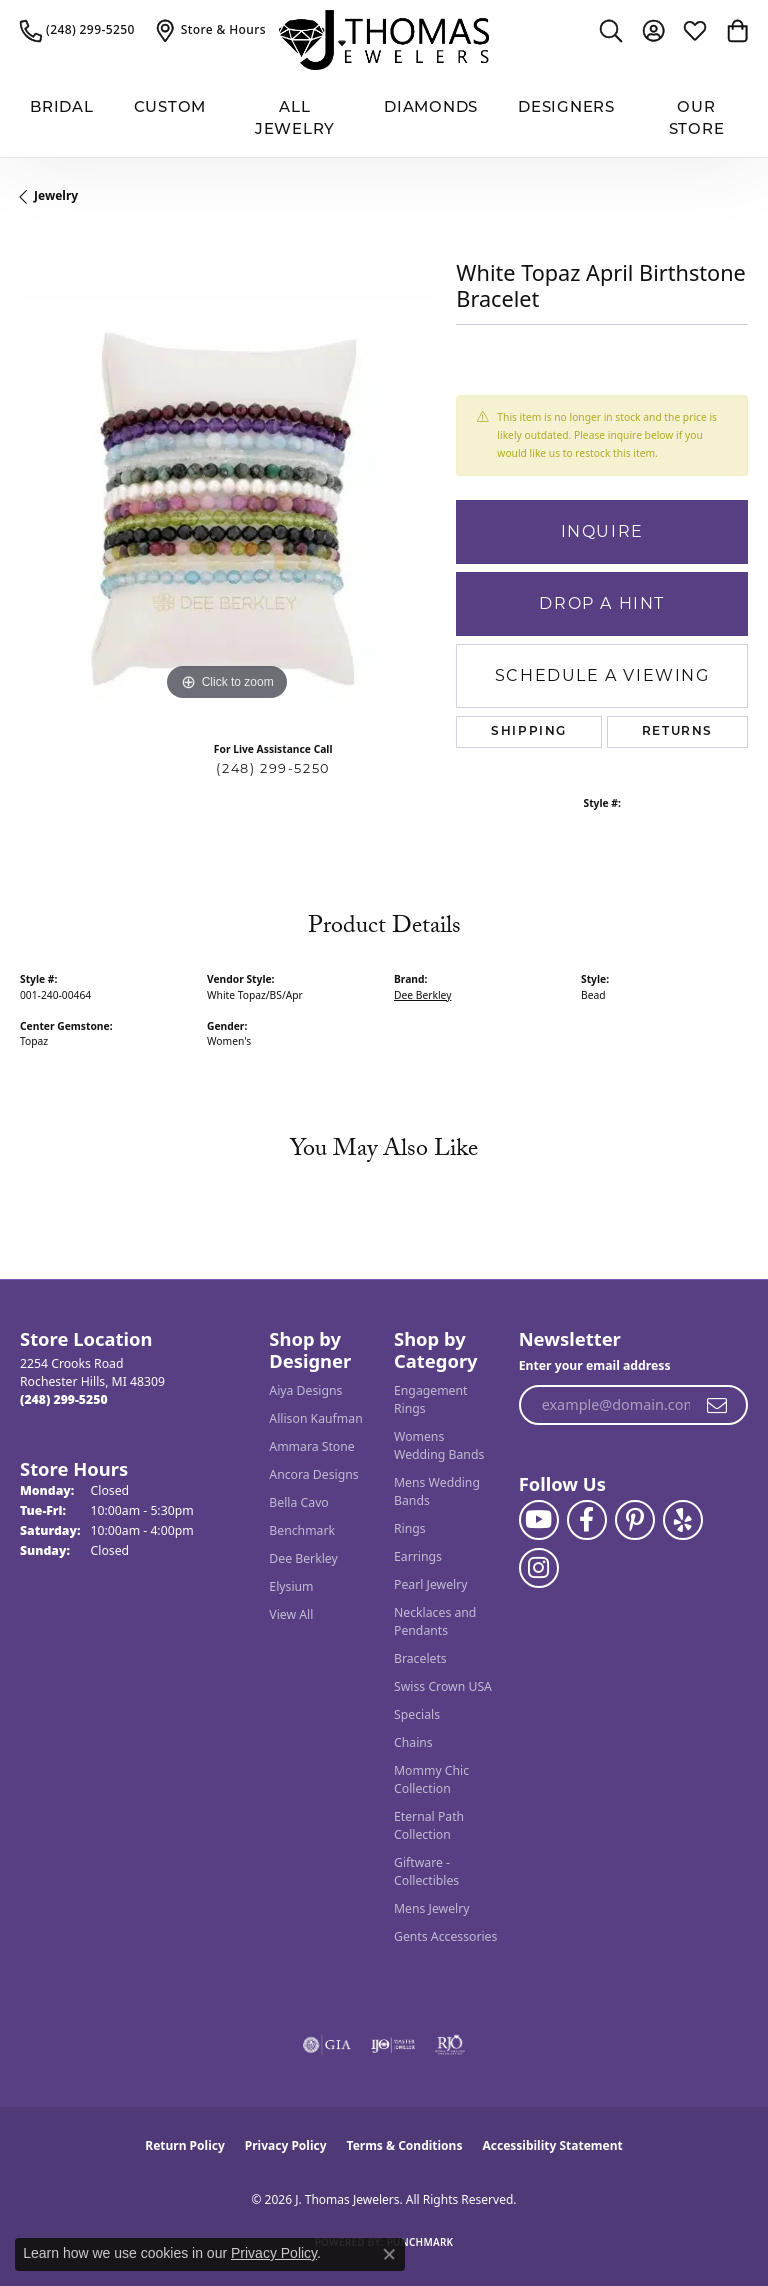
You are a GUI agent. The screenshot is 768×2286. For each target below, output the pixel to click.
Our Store (697, 118)
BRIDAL (62, 106)
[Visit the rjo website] (450, 2045)
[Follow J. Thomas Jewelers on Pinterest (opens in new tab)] (635, 1520)
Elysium (291, 1586)
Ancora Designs (313, 1474)
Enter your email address (595, 1365)
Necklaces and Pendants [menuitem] (435, 1621)
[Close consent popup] (389, 2254)
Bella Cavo (298, 1502)
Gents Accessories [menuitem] (445, 1936)
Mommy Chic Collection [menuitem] (431, 1779)
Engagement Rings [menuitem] (431, 1399)
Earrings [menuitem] (418, 1556)
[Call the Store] (64, 1399)
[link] (77, 30)
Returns (677, 732)
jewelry (56, 195)
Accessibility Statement (552, 2145)
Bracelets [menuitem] (420, 1658)
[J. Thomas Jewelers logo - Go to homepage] (384, 40)
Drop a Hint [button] (602, 603)
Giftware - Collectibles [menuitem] (426, 1871)
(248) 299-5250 (272, 768)
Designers (566, 106)
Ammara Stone (311, 1446)
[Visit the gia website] (327, 2045)
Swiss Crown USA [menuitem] (443, 1686)
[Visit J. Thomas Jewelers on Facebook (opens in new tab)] (587, 1520)
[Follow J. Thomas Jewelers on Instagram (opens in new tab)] (539, 1568)
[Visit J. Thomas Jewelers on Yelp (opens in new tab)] (683, 1520)
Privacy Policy (286, 2145)
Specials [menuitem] (417, 1714)
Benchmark (302, 1530)
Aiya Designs (305, 1390)
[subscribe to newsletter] (718, 1405)
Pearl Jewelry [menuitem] (431, 1584)
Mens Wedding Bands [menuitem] (437, 1491)
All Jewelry (295, 118)
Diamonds (431, 106)
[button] (611, 30)
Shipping (529, 732)
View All (291, 1614)
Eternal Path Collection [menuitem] (429, 1825)
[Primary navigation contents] (384, 118)
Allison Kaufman (315, 1418)
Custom (170, 106)
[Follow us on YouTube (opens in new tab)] (539, 1520)
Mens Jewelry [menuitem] (432, 1908)
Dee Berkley (422, 995)
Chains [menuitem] (413, 1742)
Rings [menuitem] (410, 1528)
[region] (228, 498)
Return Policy (185, 2145)
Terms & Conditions (405, 2145)
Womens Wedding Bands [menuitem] (439, 1445)
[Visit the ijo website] (393, 2045)
